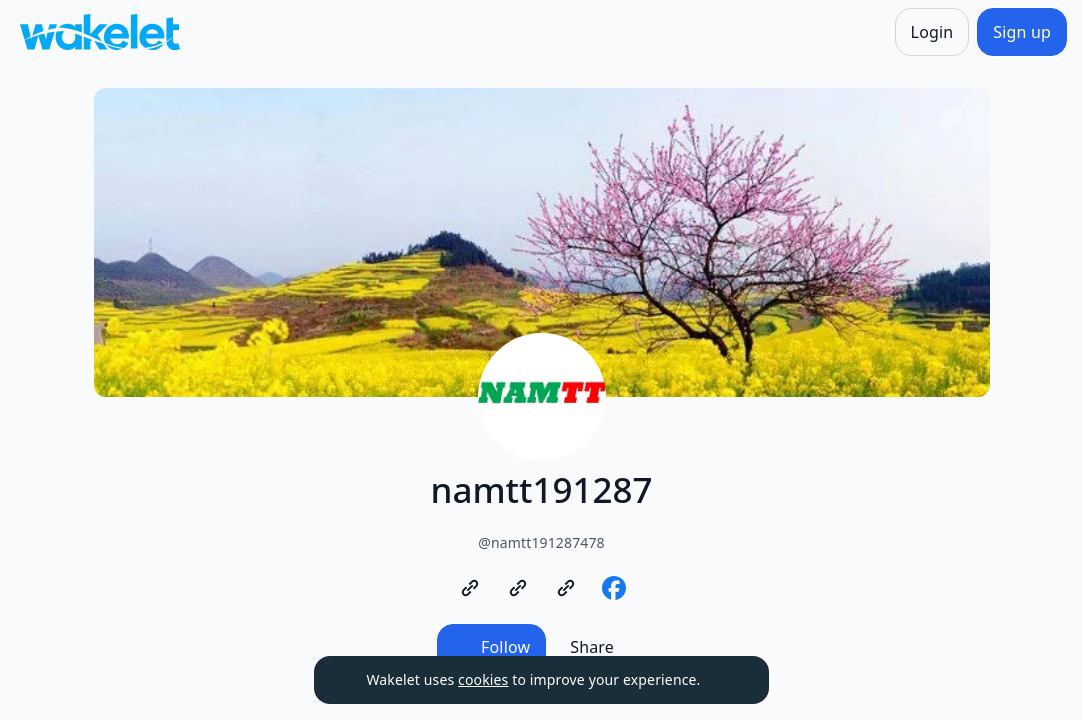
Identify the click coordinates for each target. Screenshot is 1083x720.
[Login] (932, 32)
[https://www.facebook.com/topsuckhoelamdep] (614, 588)
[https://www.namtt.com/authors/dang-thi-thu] (566, 588)
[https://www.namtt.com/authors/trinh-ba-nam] (518, 588)
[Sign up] (1022, 32)
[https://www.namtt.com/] (470, 588)
